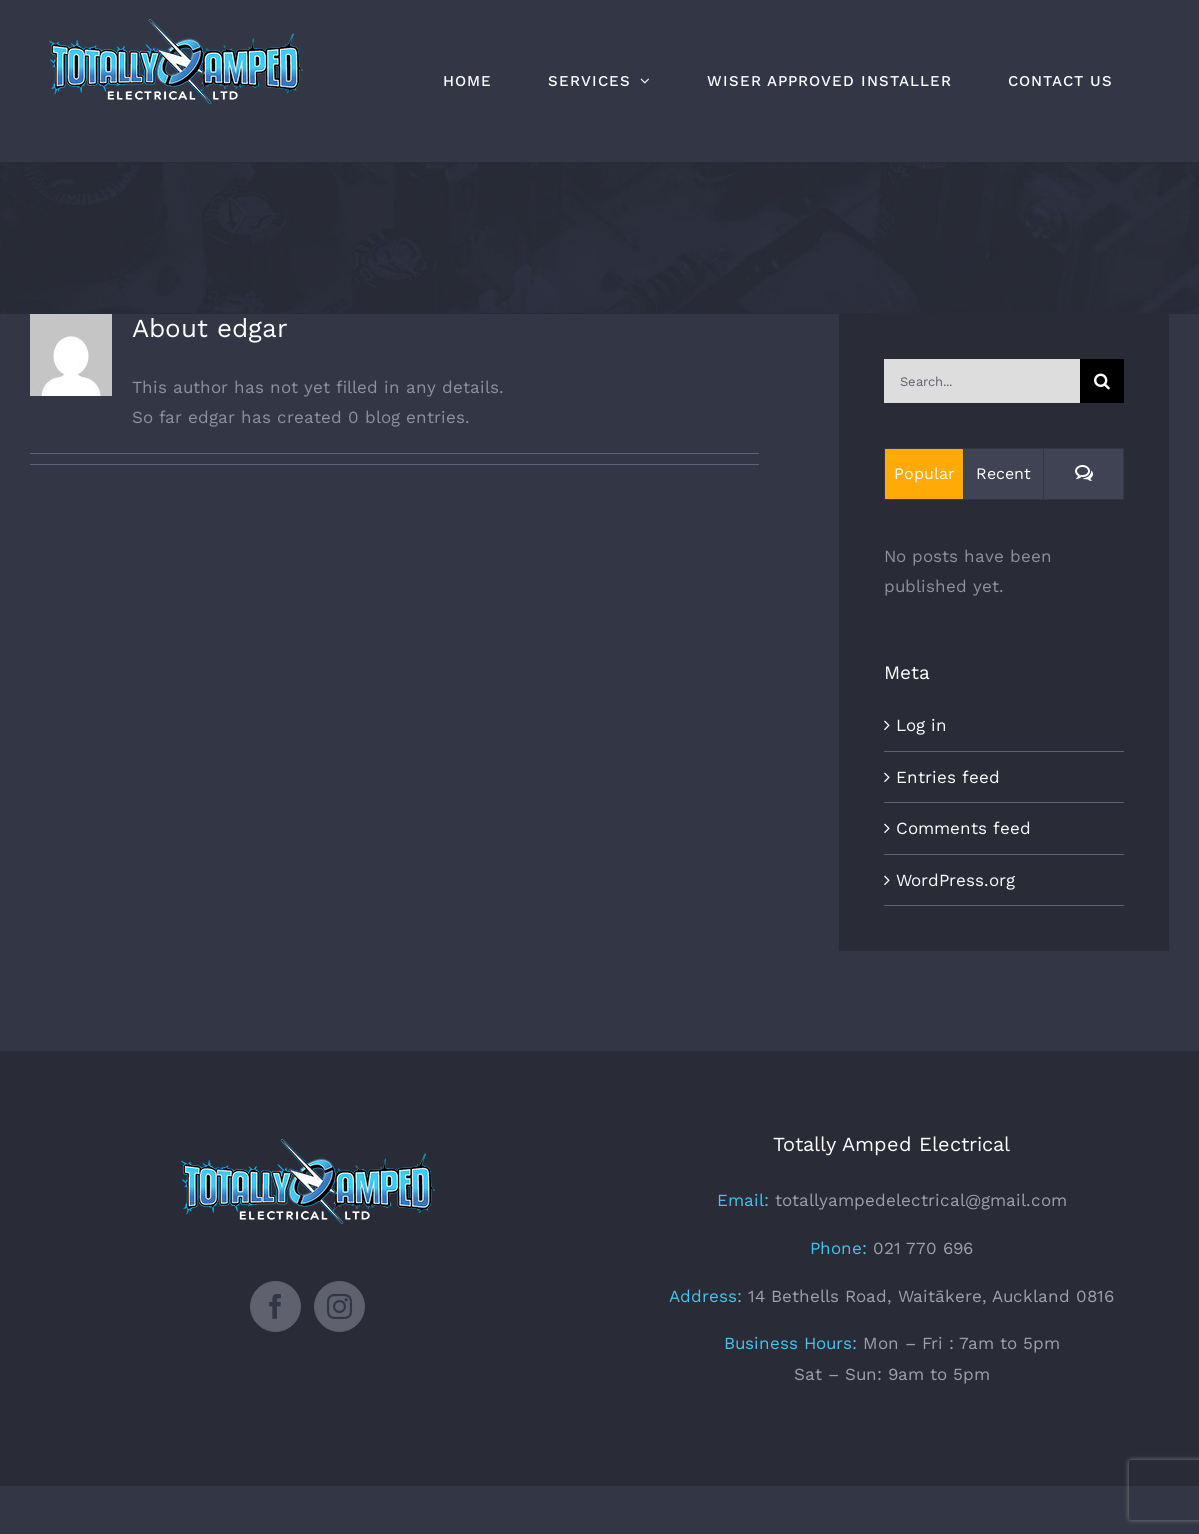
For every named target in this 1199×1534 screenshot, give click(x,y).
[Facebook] (275, 1306)
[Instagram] (339, 1306)
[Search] (1102, 381)
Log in (921, 725)
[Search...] (982, 381)
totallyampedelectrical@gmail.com (921, 1200)
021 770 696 (920, 1248)
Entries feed (948, 777)
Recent (1003, 473)
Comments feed (963, 828)
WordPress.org (955, 880)
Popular (924, 473)
